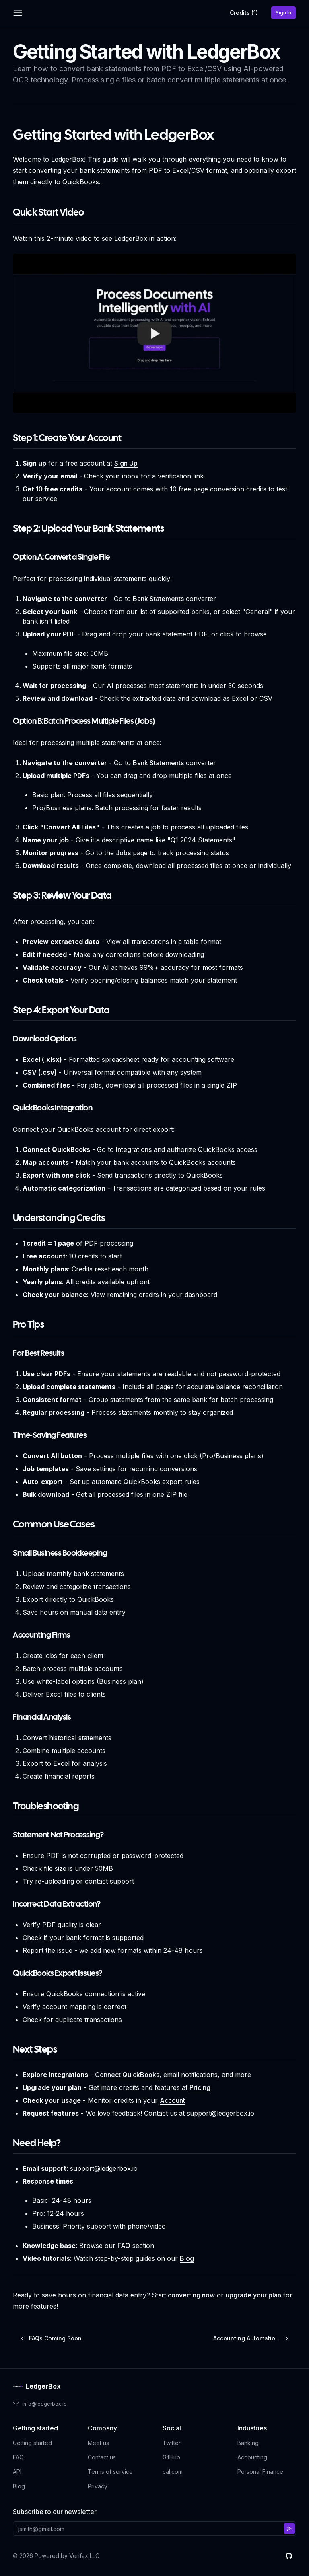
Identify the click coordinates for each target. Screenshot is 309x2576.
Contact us (102, 2457)
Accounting (252, 2457)
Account (172, 2100)
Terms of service (110, 2471)
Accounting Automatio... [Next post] (251, 2338)
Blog (187, 2258)
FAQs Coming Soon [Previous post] (50, 2338)
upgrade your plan (253, 2295)
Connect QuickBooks (127, 2075)
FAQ (123, 2245)
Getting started (32, 2442)
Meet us (98, 2442)
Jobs (123, 853)
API (17, 2471)
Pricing (200, 2087)
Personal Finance (260, 2471)
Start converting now (183, 2295)
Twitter (172, 2442)
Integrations (134, 1149)
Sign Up (126, 463)
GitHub (171, 2457)
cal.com (173, 2471)
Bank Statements (158, 599)
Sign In (286, 14)
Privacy (97, 2486)
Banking (248, 2442)
